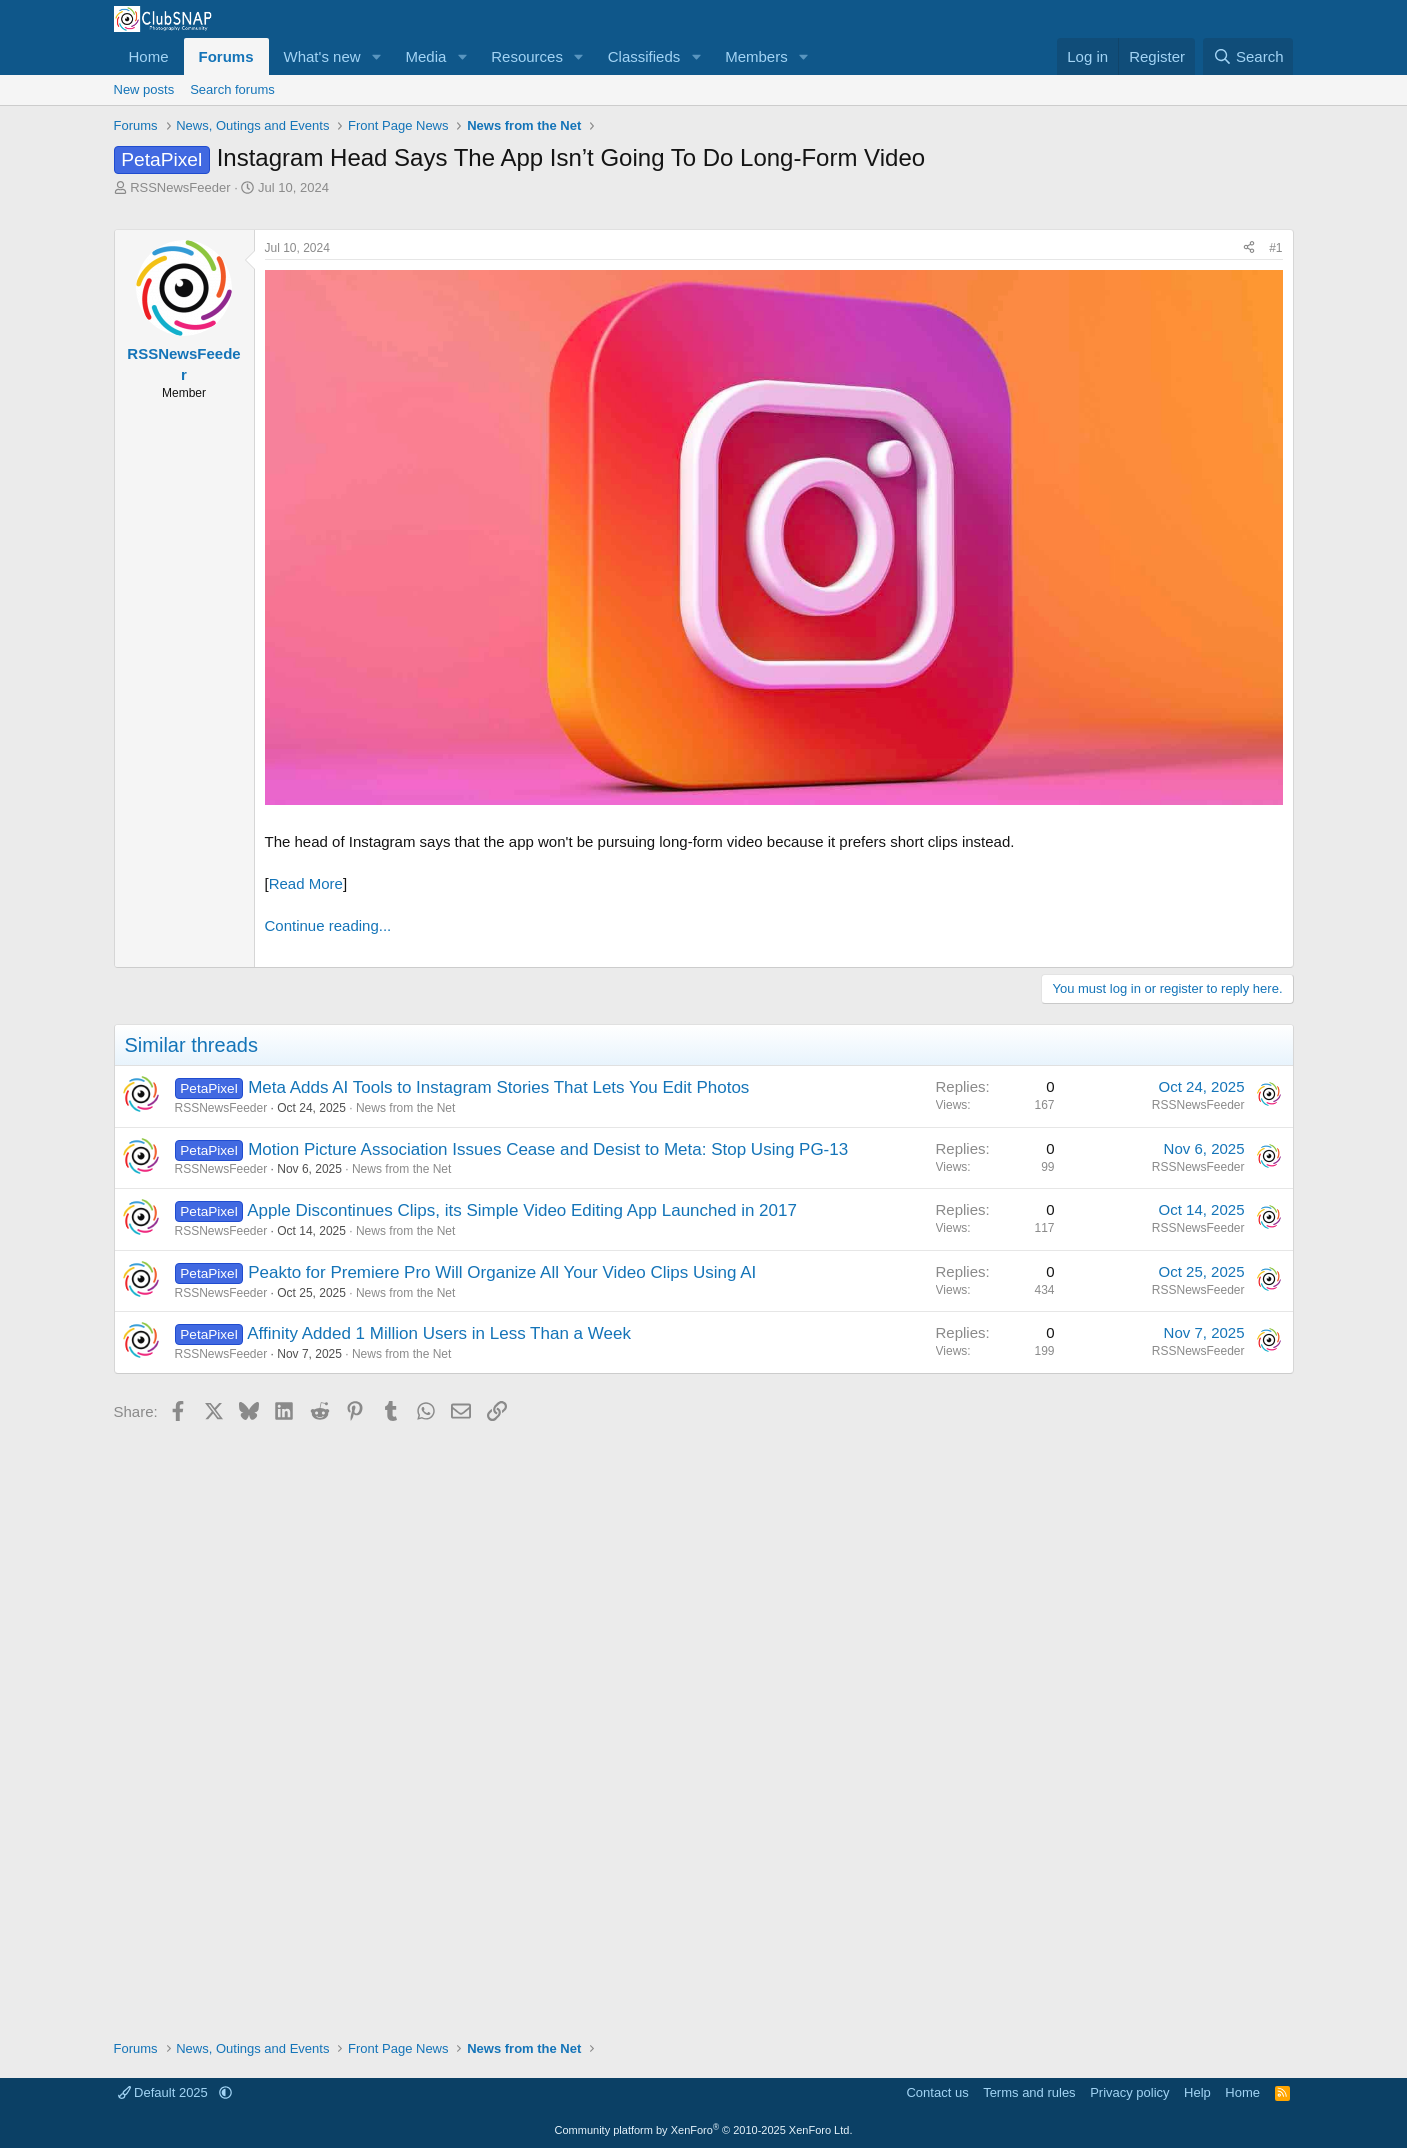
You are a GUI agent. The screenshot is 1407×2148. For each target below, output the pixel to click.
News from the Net (405, 1108)
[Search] (1248, 56)
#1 (1275, 248)
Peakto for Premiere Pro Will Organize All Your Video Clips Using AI (502, 1272)
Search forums (232, 89)
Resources (527, 56)
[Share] (1249, 248)
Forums (226, 56)
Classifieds (644, 56)
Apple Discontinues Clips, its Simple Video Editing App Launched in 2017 (522, 1210)
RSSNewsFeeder (180, 187)
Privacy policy (1129, 2092)
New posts (144, 89)
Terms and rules (1029, 2092)
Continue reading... (328, 925)
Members (756, 56)
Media (425, 56)
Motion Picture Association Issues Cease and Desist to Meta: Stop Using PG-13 (548, 1149)
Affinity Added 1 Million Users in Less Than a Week (439, 1333)
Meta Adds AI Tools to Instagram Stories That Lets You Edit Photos (498, 1087)
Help (1197, 2092)
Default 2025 (165, 2092)
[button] (376, 56)
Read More (306, 883)
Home (149, 56)
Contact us (937, 2092)
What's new (322, 56)
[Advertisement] (704, 1724)
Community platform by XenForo (704, 2130)
